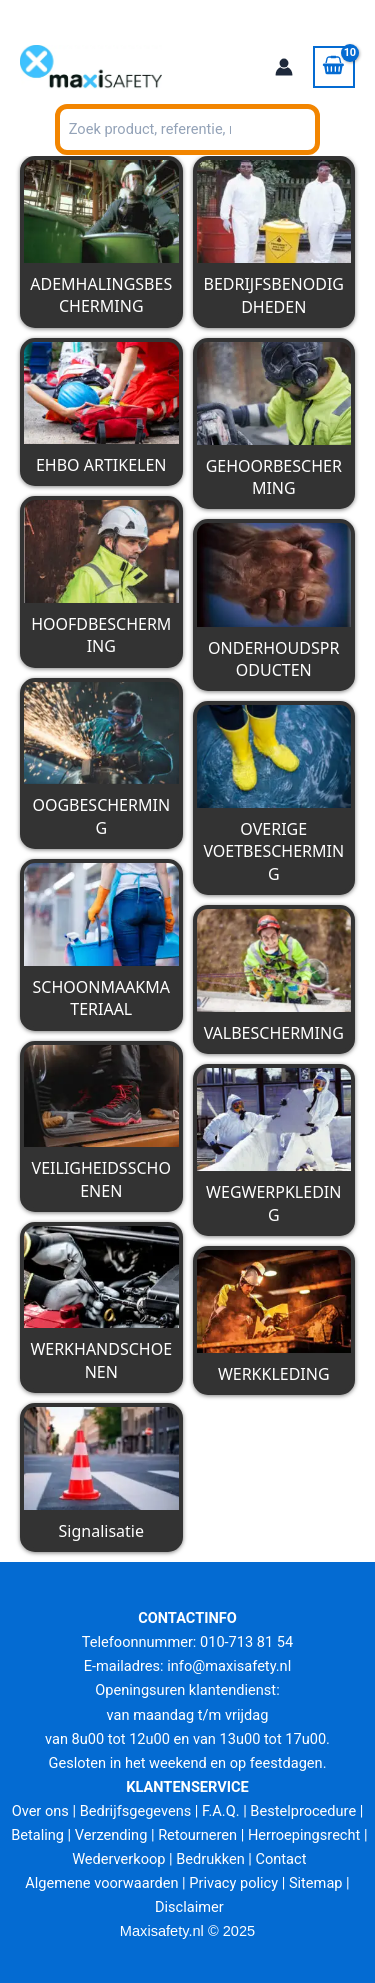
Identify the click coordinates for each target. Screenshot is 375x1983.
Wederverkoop (118, 1859)
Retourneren (197, 1835)
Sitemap (316, 1883)
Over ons (40, 1811)
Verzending (111, 1835)
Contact (281, 1859)
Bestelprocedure (303, 1811)
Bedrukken (210, 1859)
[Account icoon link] (284, 67)
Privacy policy (233, 1883)
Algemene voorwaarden (101, 1883)
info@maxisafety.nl (229, 1666)
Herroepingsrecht (304, 1835)
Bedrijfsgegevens (136, 1811)
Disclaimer (189, 1907)
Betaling (37, 1835)
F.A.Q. (220, 1811)
